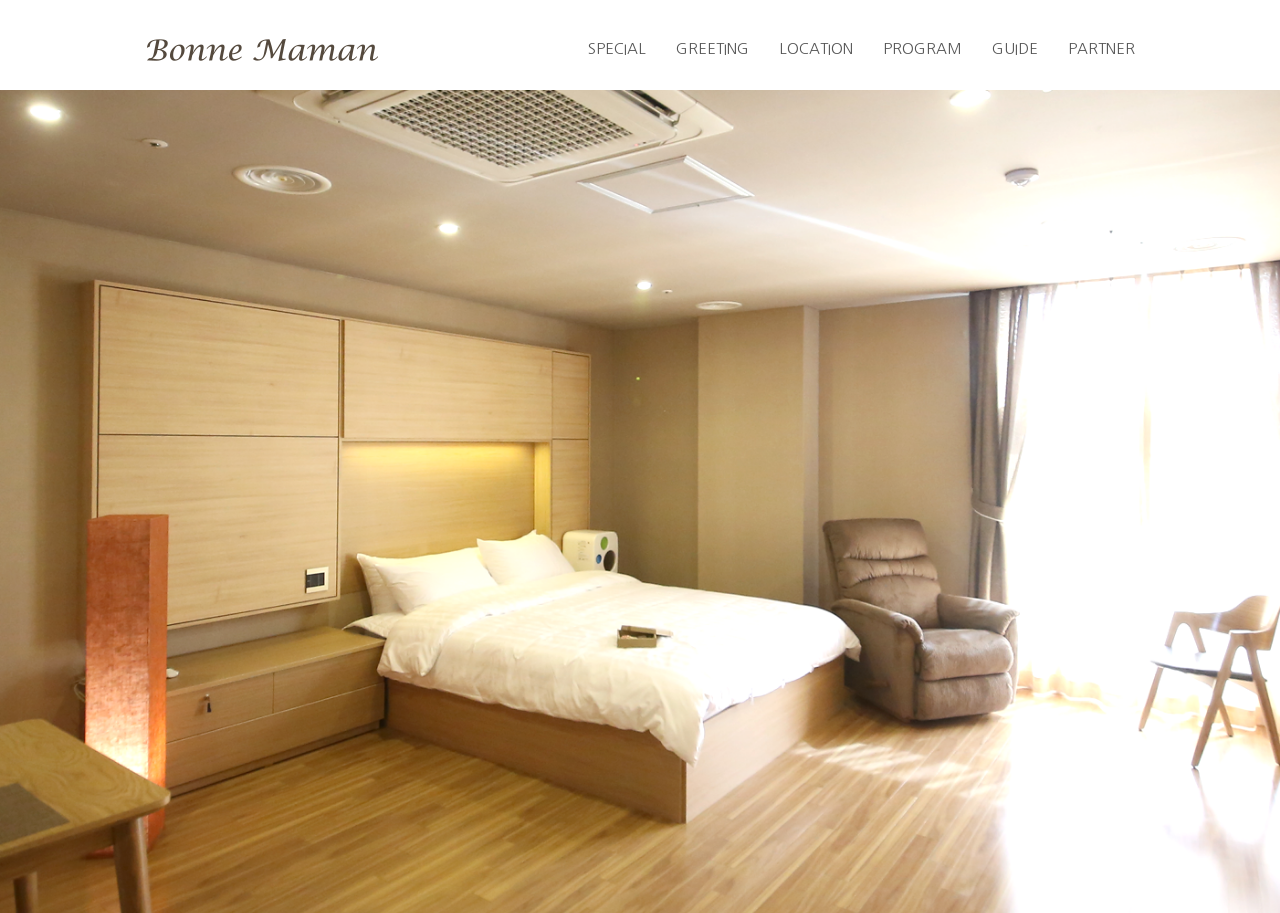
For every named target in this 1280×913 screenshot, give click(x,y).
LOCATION (816, 48)
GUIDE (1015, 48)
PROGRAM (922, 48)
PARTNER (1101, 48)
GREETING (712, 48)
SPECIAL (617, 48)
